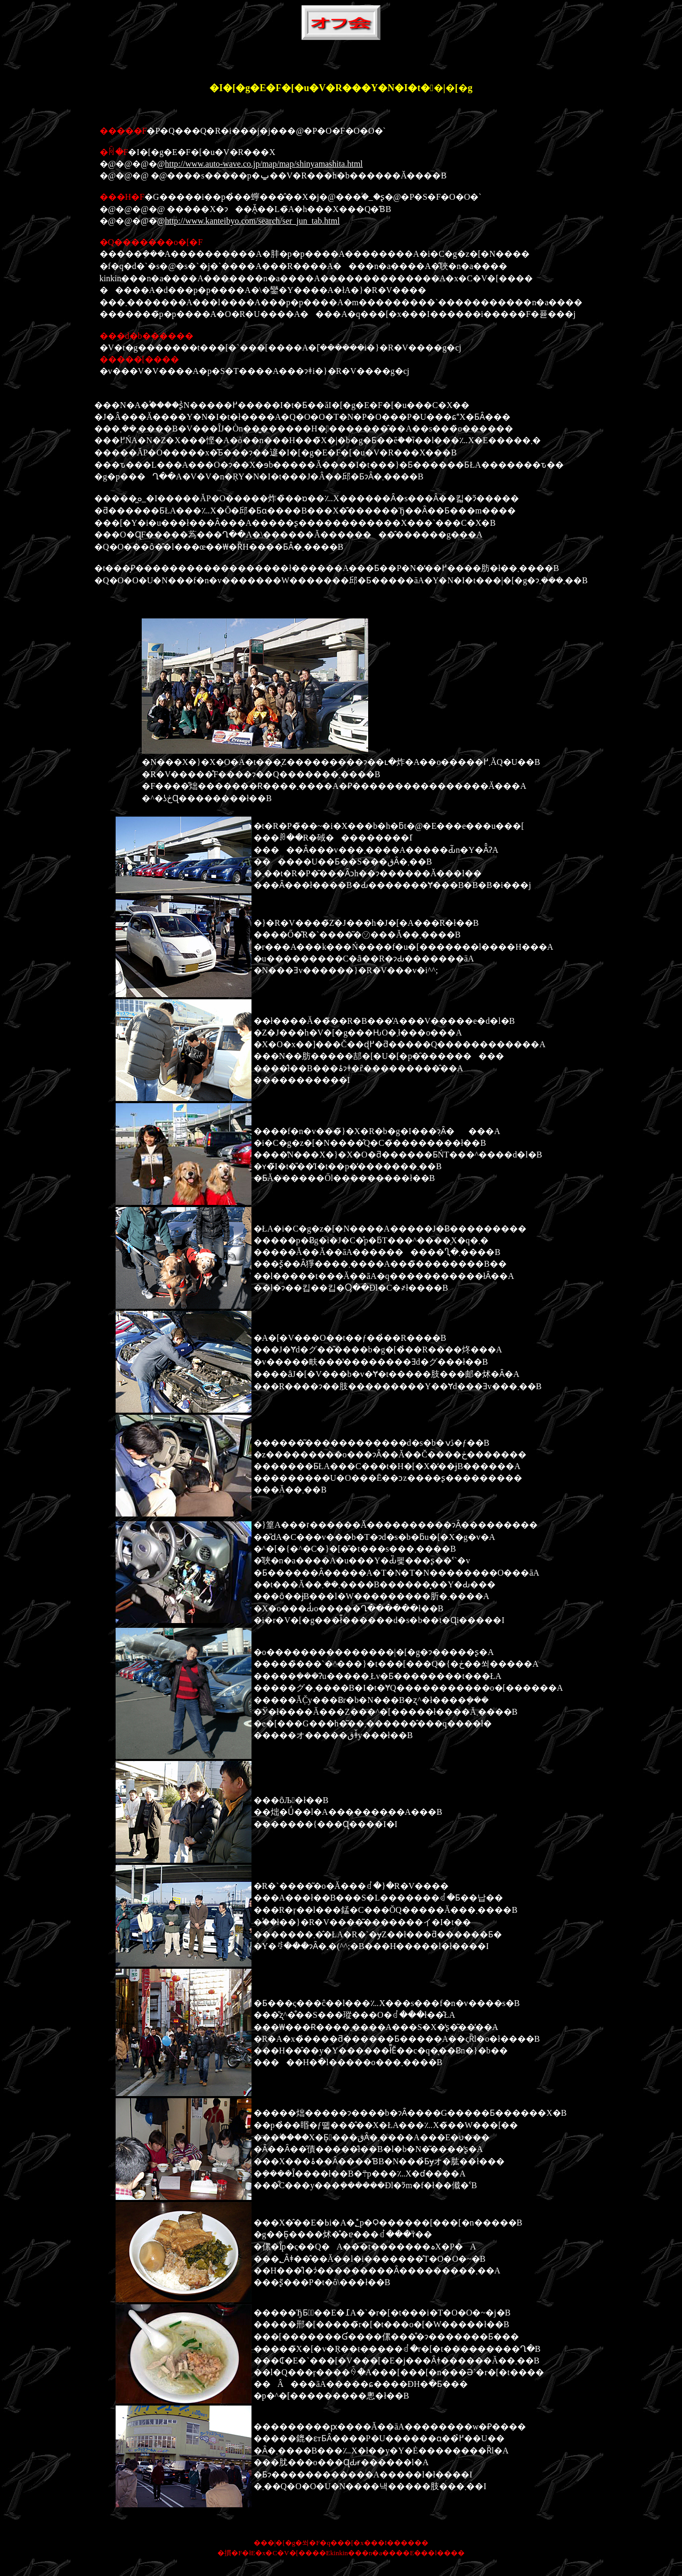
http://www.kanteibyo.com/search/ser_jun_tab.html (252, 220)
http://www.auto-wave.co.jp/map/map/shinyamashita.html (263, 163)
